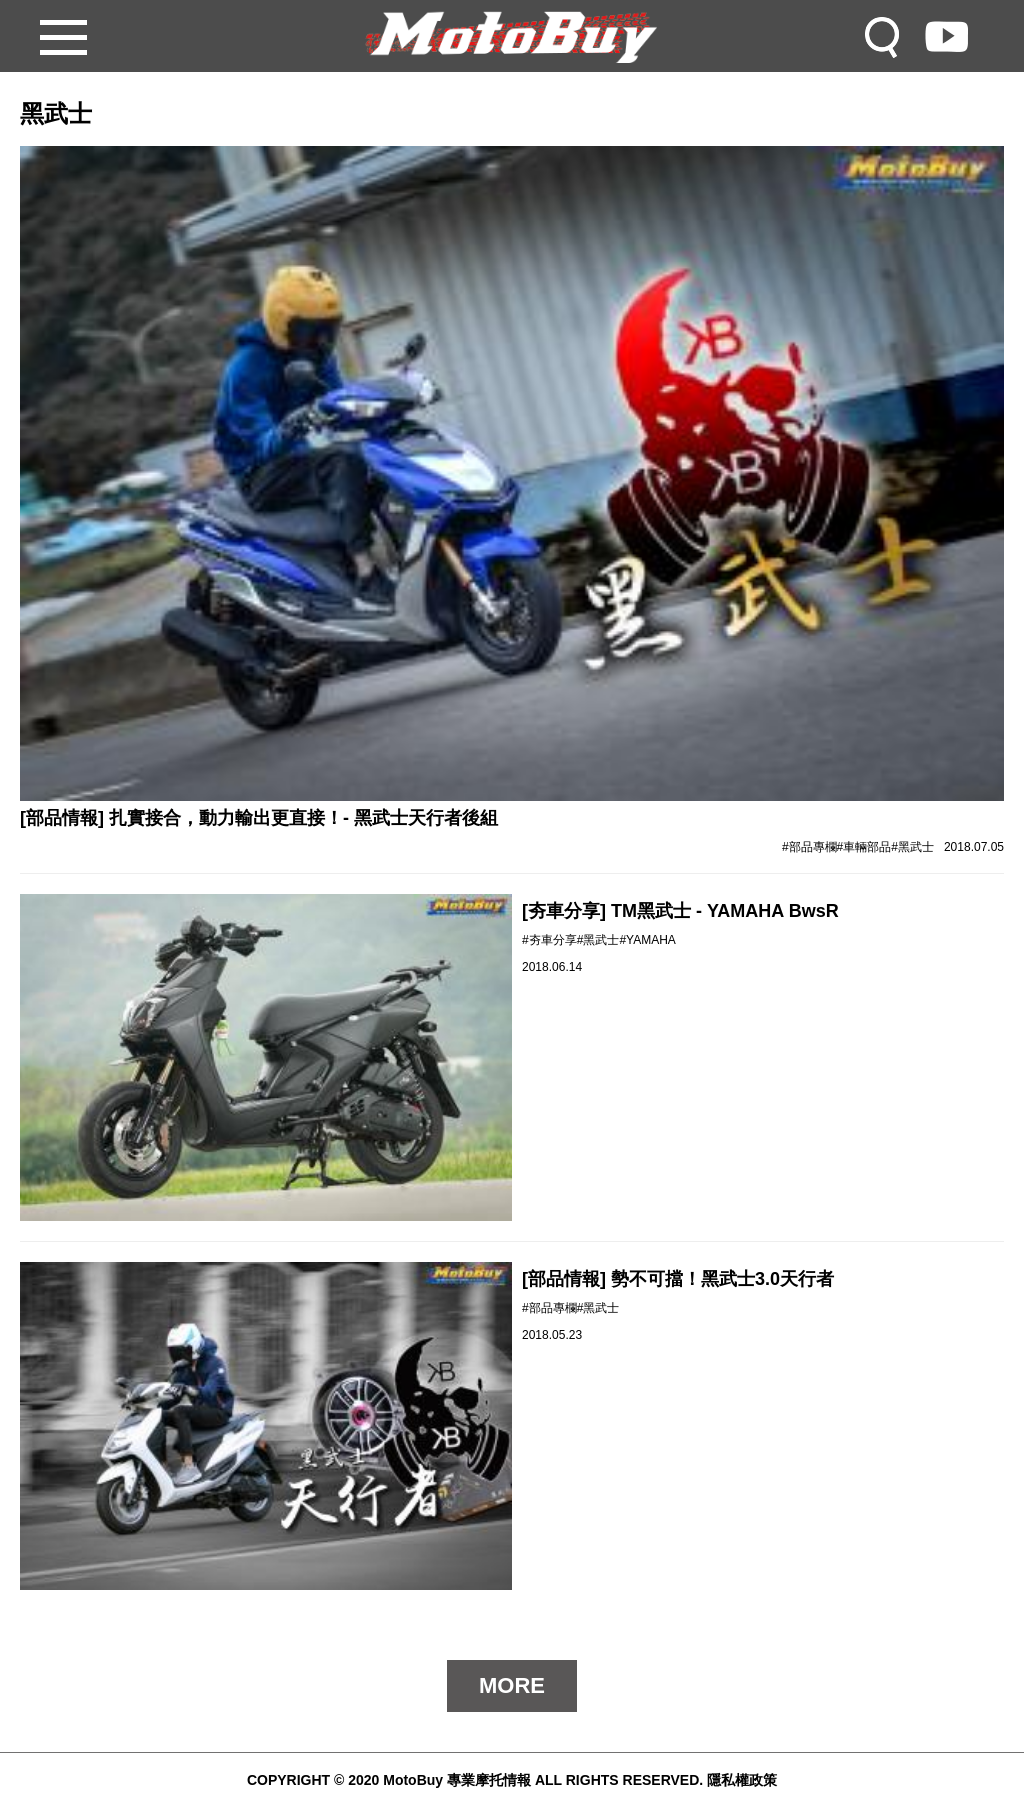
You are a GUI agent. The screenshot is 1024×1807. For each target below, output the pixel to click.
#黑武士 (912, 847)
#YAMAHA (647, 940)
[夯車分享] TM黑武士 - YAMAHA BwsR (680, 911)
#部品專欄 (809, 847)
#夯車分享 (549, 940)
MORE (512, 1685)
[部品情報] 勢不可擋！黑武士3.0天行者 (678, 1279)
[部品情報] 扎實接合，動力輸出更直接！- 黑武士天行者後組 (259, 818)
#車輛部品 (864, 847)
